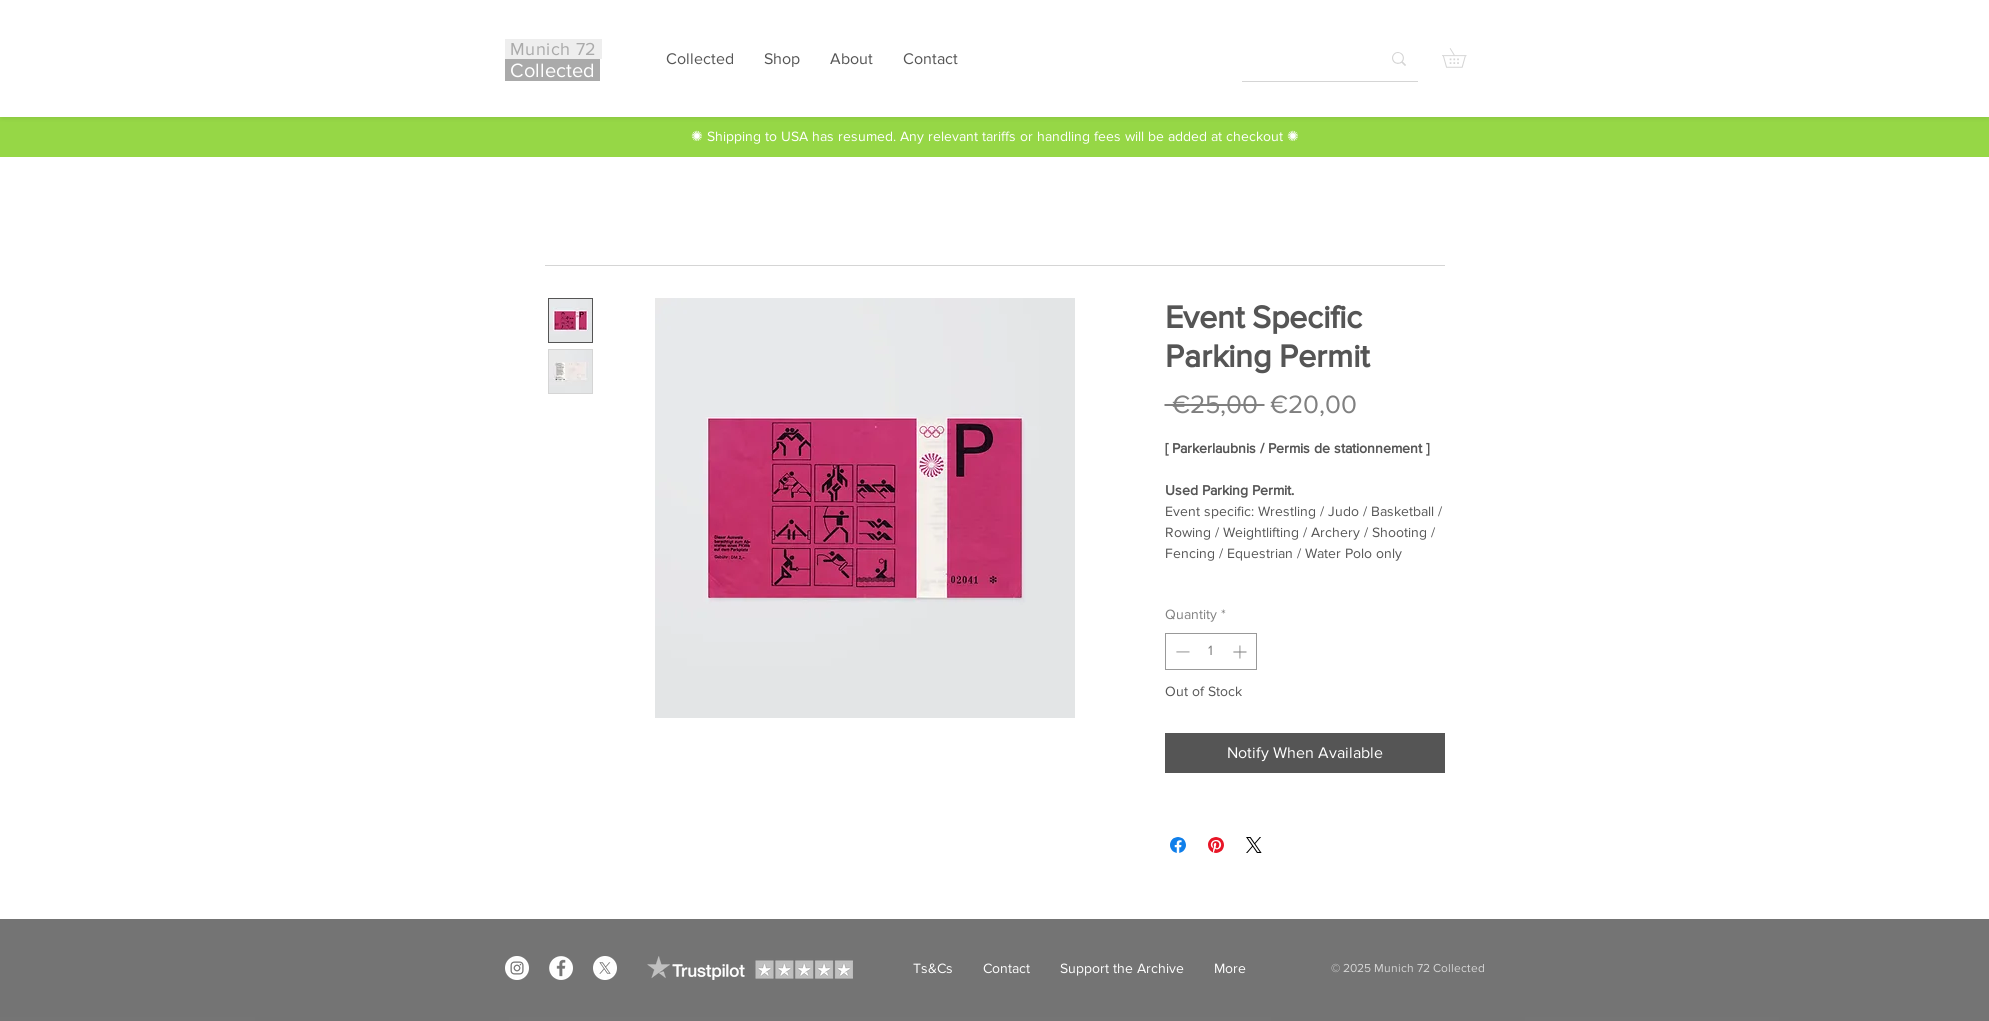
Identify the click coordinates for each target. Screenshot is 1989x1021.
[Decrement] (1180, 651)
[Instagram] (517, 968)
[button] (1463, 58)
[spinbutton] (1211, 651)
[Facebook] (561, 968)
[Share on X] (1254, 845)
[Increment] (1241, 651)
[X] (605, 968)
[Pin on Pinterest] (1216, 845)
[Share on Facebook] (1178, 845)
